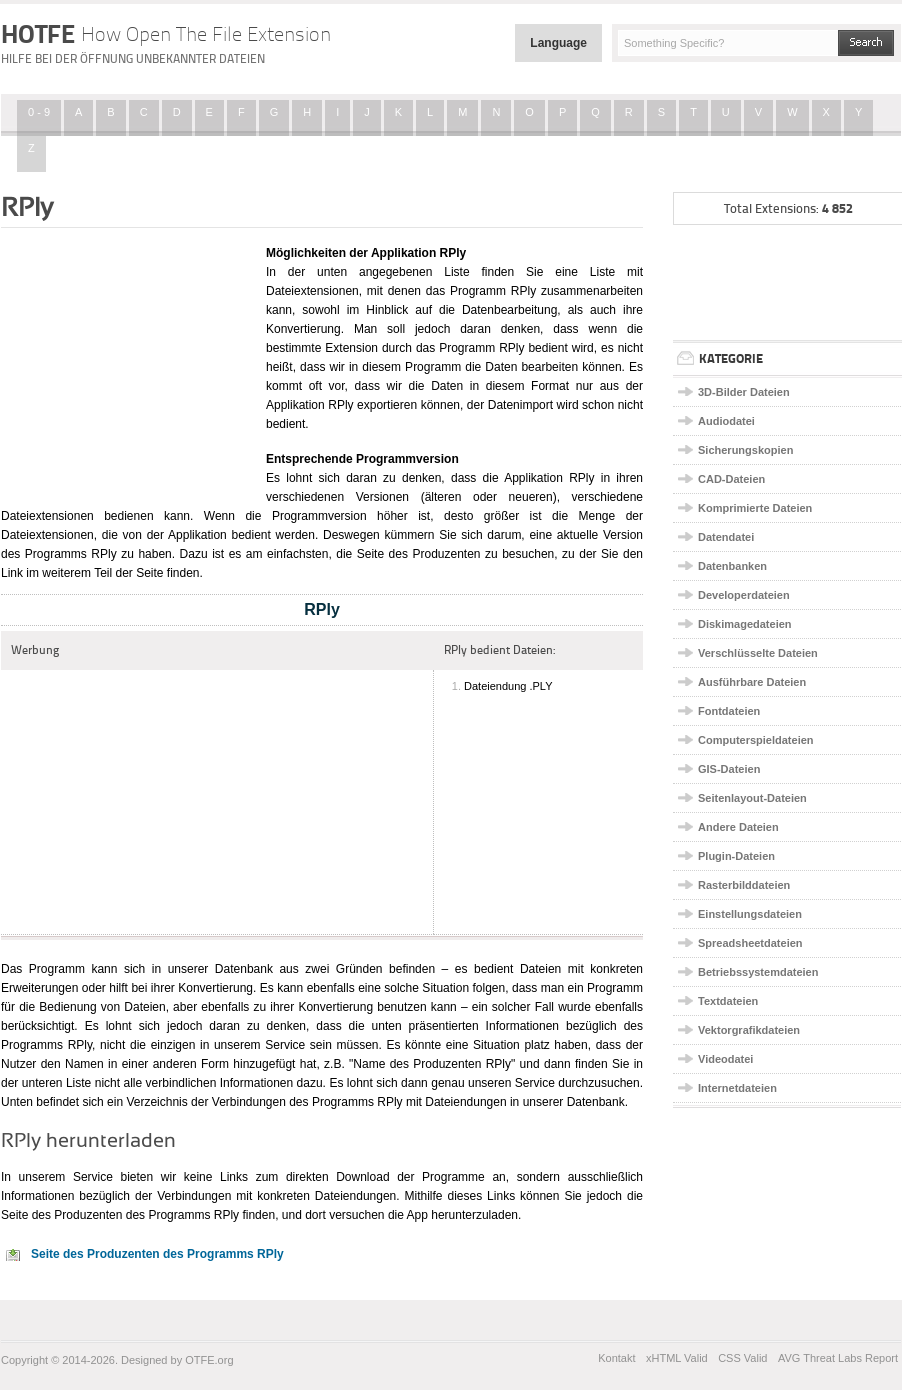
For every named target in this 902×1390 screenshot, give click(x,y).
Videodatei (725, 1059)
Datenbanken (732, 566)
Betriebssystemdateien (758, 972)
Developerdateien (744, 595)
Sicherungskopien (745, 450)
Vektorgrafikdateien (749, 1030)
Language (558, 43)
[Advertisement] (126, 363)
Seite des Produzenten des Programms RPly (157, 1254)
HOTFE (166, 34)
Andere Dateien (738, 827)
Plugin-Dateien (736, 856)
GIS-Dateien (729, 769)
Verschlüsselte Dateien (758, 653)
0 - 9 (39, 112)
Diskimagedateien (745, 624)
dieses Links (483, 1196)
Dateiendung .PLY (508, 686)
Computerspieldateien (756, 740)
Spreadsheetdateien (750, 943)
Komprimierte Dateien (755, 508)
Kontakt (616, 1358)
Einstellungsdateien (750, 914)
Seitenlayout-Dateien (752, 798)
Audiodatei (726, 421)
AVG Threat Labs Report (838, 1358)
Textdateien (728, 1001)
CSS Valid (742, 1358)
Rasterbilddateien (744, 885)
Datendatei (726, 537)
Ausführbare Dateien (752, 682)
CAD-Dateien (731, 479)
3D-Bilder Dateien (744, 392)
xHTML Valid (677, 1358)
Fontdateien (729, 711)
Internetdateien (737, 1088)
